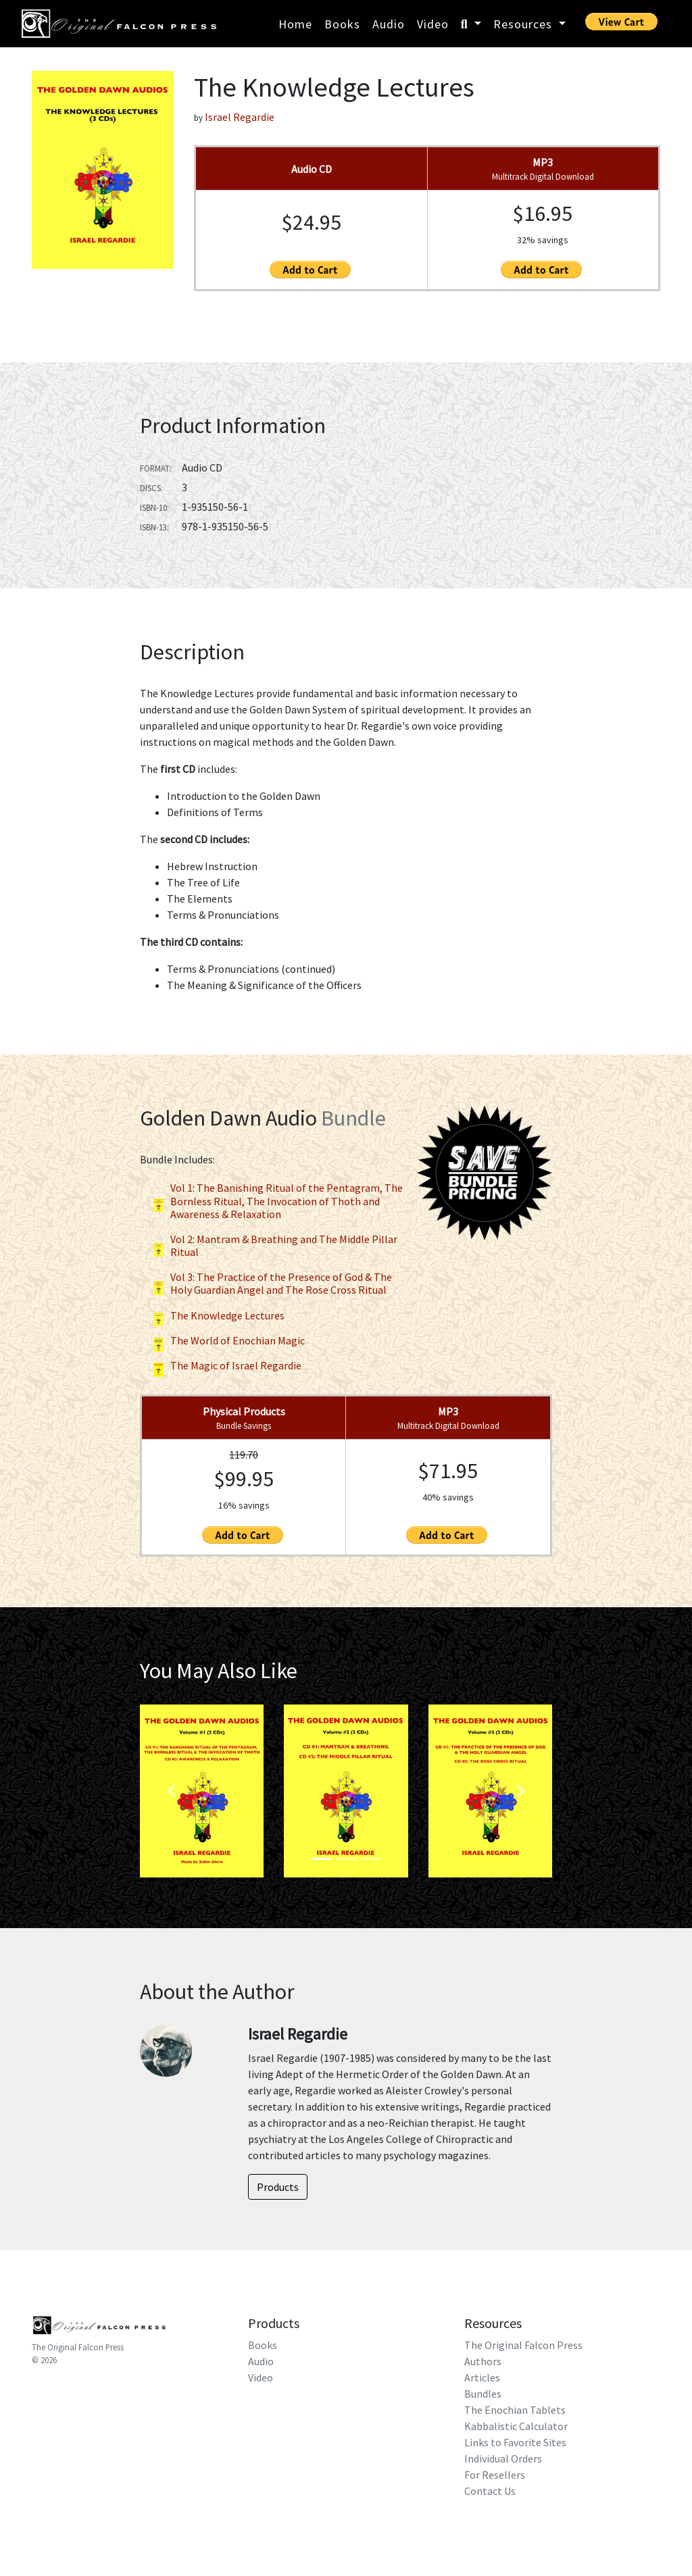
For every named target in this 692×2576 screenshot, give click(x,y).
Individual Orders (503, 2458)
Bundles (482, 2393)
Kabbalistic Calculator (516, 2426)
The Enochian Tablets (515, 2410)
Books (342, 24)
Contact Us (490, 2491)
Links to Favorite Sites (515, 2442)
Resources (524, 24)
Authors (482, 2361)
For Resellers (494, 2474)
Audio (388, 24)
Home (295, 24)
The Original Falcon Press (78, 2347)
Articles (482, 2377)
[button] (170, 1790)
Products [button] (278, 2187)
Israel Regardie (239, 117)
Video (433, 24)
